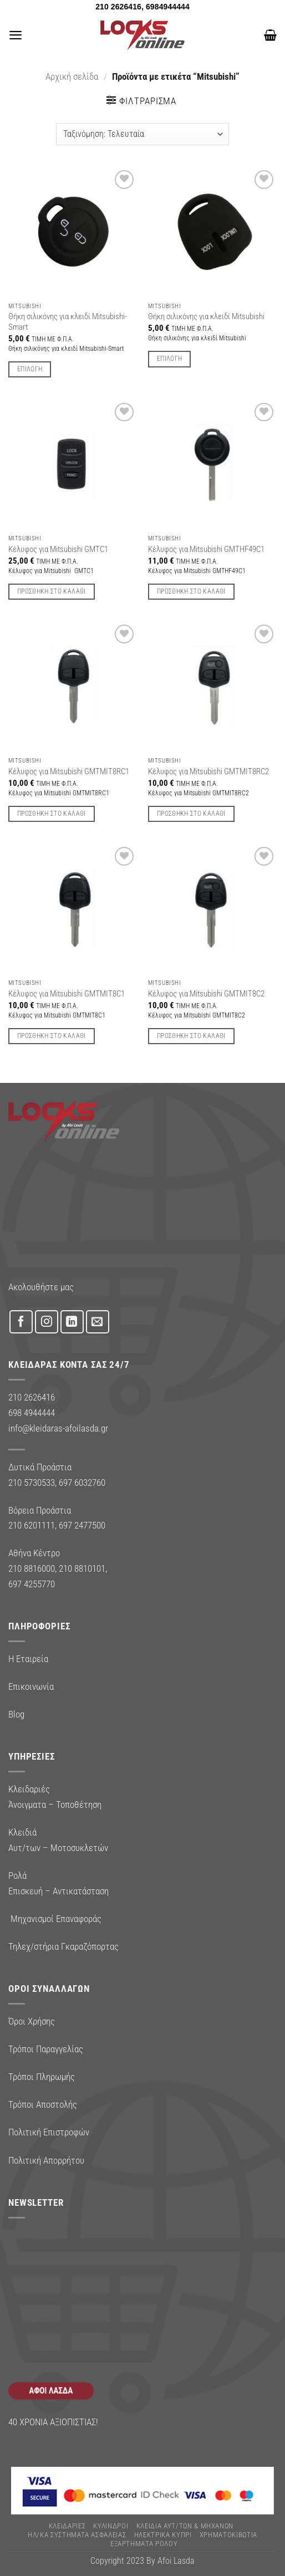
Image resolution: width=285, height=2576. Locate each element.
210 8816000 (31, 1568)
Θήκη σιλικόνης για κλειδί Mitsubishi (206, 316)
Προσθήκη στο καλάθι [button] (51, 591)
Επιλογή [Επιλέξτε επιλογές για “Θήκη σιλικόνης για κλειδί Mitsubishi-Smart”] (29, 369)
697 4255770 (31, 1583)
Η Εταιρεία (28, 1658)
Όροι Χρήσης (31, 2021)
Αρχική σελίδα (71, 76)
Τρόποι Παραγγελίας (45, 2048)
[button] (15, 35)
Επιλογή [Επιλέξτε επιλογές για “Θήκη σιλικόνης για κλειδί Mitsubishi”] (169, 358)
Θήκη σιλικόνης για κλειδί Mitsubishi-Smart (67, 321)
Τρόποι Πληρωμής (41, 2076)
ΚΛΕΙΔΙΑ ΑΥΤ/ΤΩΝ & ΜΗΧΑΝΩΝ (185, 2526)
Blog (16, 1714)
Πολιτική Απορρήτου (46, 2160)
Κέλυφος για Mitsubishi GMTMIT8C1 (66, 994)
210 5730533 (31, 1482)
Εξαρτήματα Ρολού (144, 2543)
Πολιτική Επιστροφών (48, 2132)
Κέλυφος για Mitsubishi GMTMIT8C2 (206, 994)
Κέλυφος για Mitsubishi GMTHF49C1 (206, 549)
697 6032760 (82, 1482)
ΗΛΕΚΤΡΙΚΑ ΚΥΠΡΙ (163, 2535)
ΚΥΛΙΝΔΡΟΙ (110, 2526)
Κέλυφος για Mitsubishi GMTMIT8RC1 (68, 771)
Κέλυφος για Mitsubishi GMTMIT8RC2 (208, 771)
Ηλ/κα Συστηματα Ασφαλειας (77, 2535)
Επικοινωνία (31, 1686)
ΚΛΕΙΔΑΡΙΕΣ (67, 2526)
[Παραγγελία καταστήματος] (142, 134)
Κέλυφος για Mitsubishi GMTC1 (58, 549)
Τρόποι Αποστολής (42, 2104)
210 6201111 (31, 1525)
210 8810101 (82, 1568)
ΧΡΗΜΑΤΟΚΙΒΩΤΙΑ (228, 2535)
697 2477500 (82, 1525)
